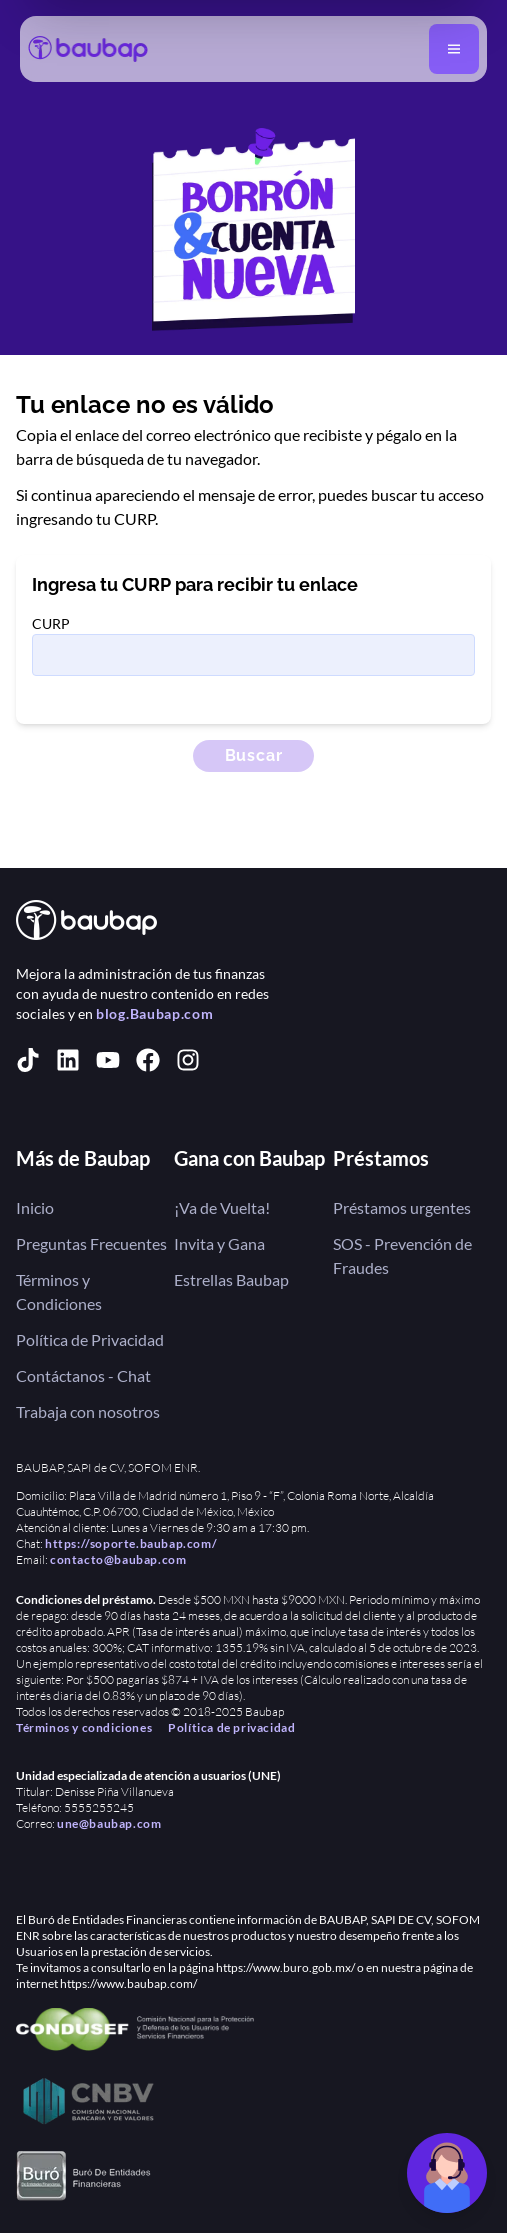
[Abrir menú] (454, 49)
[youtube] (108, 1060)
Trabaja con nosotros (88, 1411)
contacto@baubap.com (118, 1559)
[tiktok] (28, 1060)
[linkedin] (68, 1060)
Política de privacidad (231, 1727)
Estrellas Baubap (231, 1279)
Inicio (35, 1207)
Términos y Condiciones (59, 1291)
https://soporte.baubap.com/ (131, 1543)
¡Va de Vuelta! (222, 1207)
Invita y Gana (219, 1243)
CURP (51, 623)
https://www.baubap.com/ (128, 1983)
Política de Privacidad (90, 1339)
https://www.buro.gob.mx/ (285, 1967)
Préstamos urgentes (402, 1207)
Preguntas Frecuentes (91, 1243)
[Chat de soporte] (447, 2173)
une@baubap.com (109, 1823)
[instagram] (188, 1060)
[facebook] (148, 1060)
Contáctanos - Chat (83, 1375)
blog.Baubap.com (155, 1013)
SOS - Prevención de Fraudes (402, 1255)
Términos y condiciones (84, 1727)
